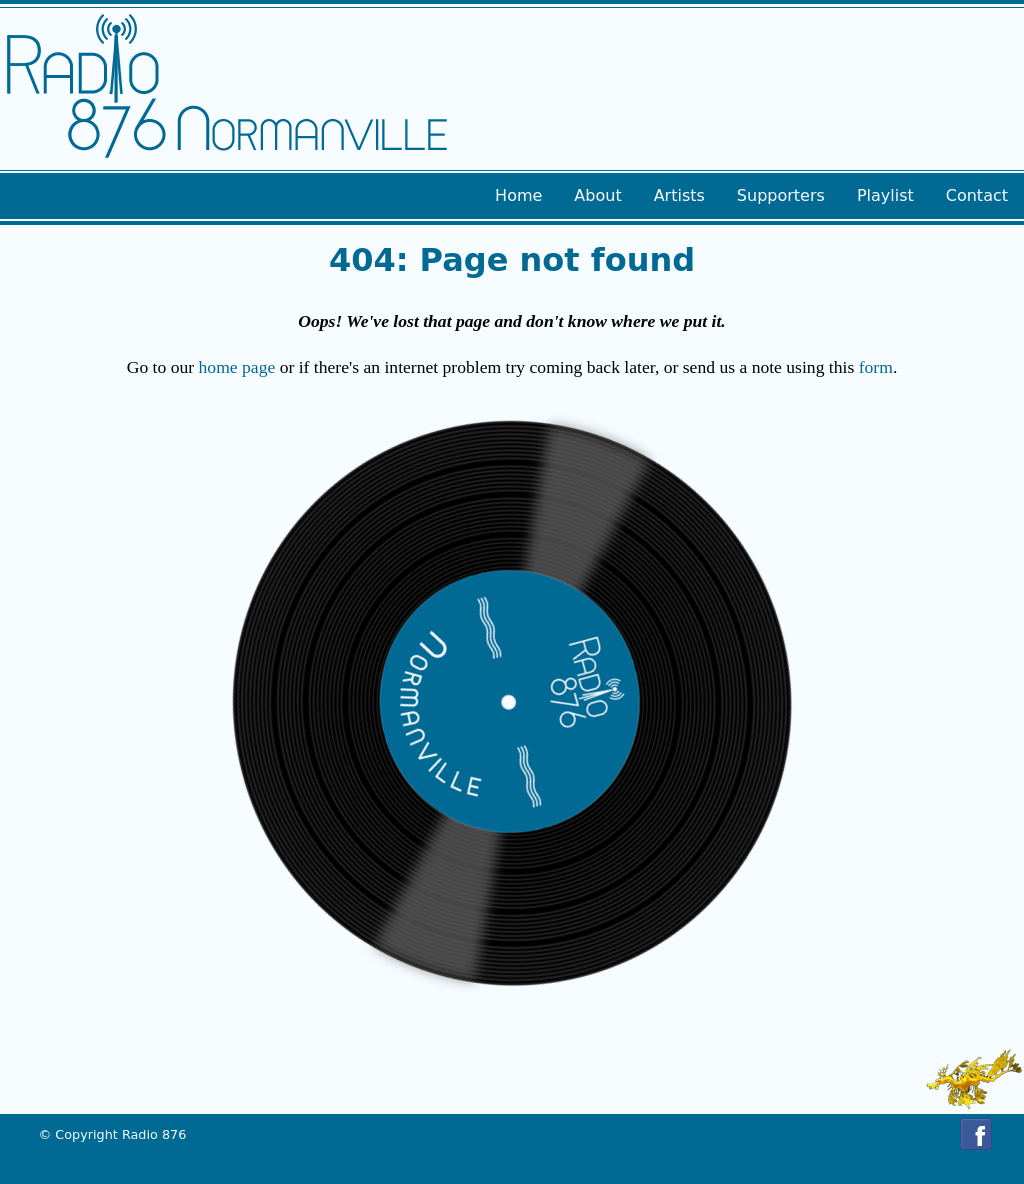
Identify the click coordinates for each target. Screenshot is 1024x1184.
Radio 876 (154, 1134)
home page (237, 367)
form (876, 367)
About (597, 195)
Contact (977, 195)
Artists (679, 195)
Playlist (885, 195)
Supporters (781, 195)
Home (518, 195)
